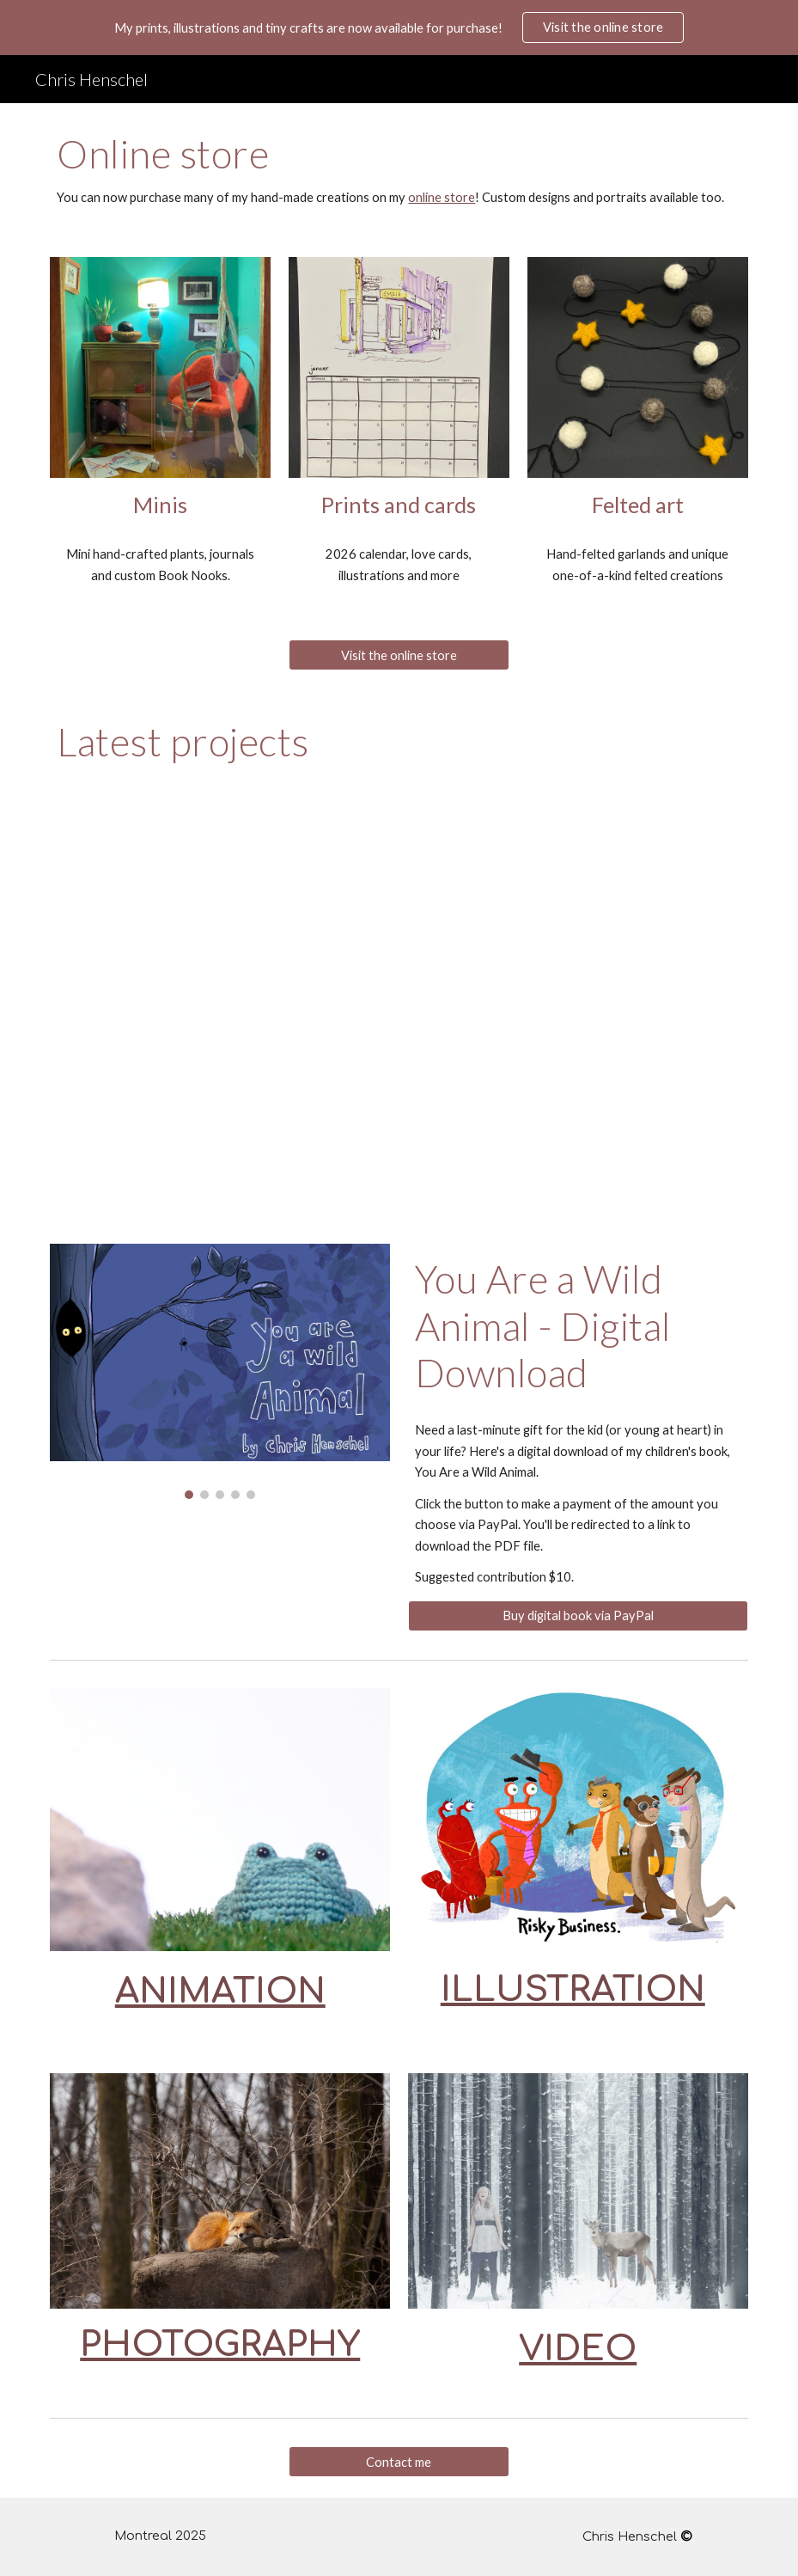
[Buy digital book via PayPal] (578, 1616)
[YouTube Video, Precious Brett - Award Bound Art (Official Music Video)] (398, 1007)
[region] (399, 27)
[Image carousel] (220, 1371)
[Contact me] (399, 2461)
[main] (398, 170)
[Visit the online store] (399, 655)
